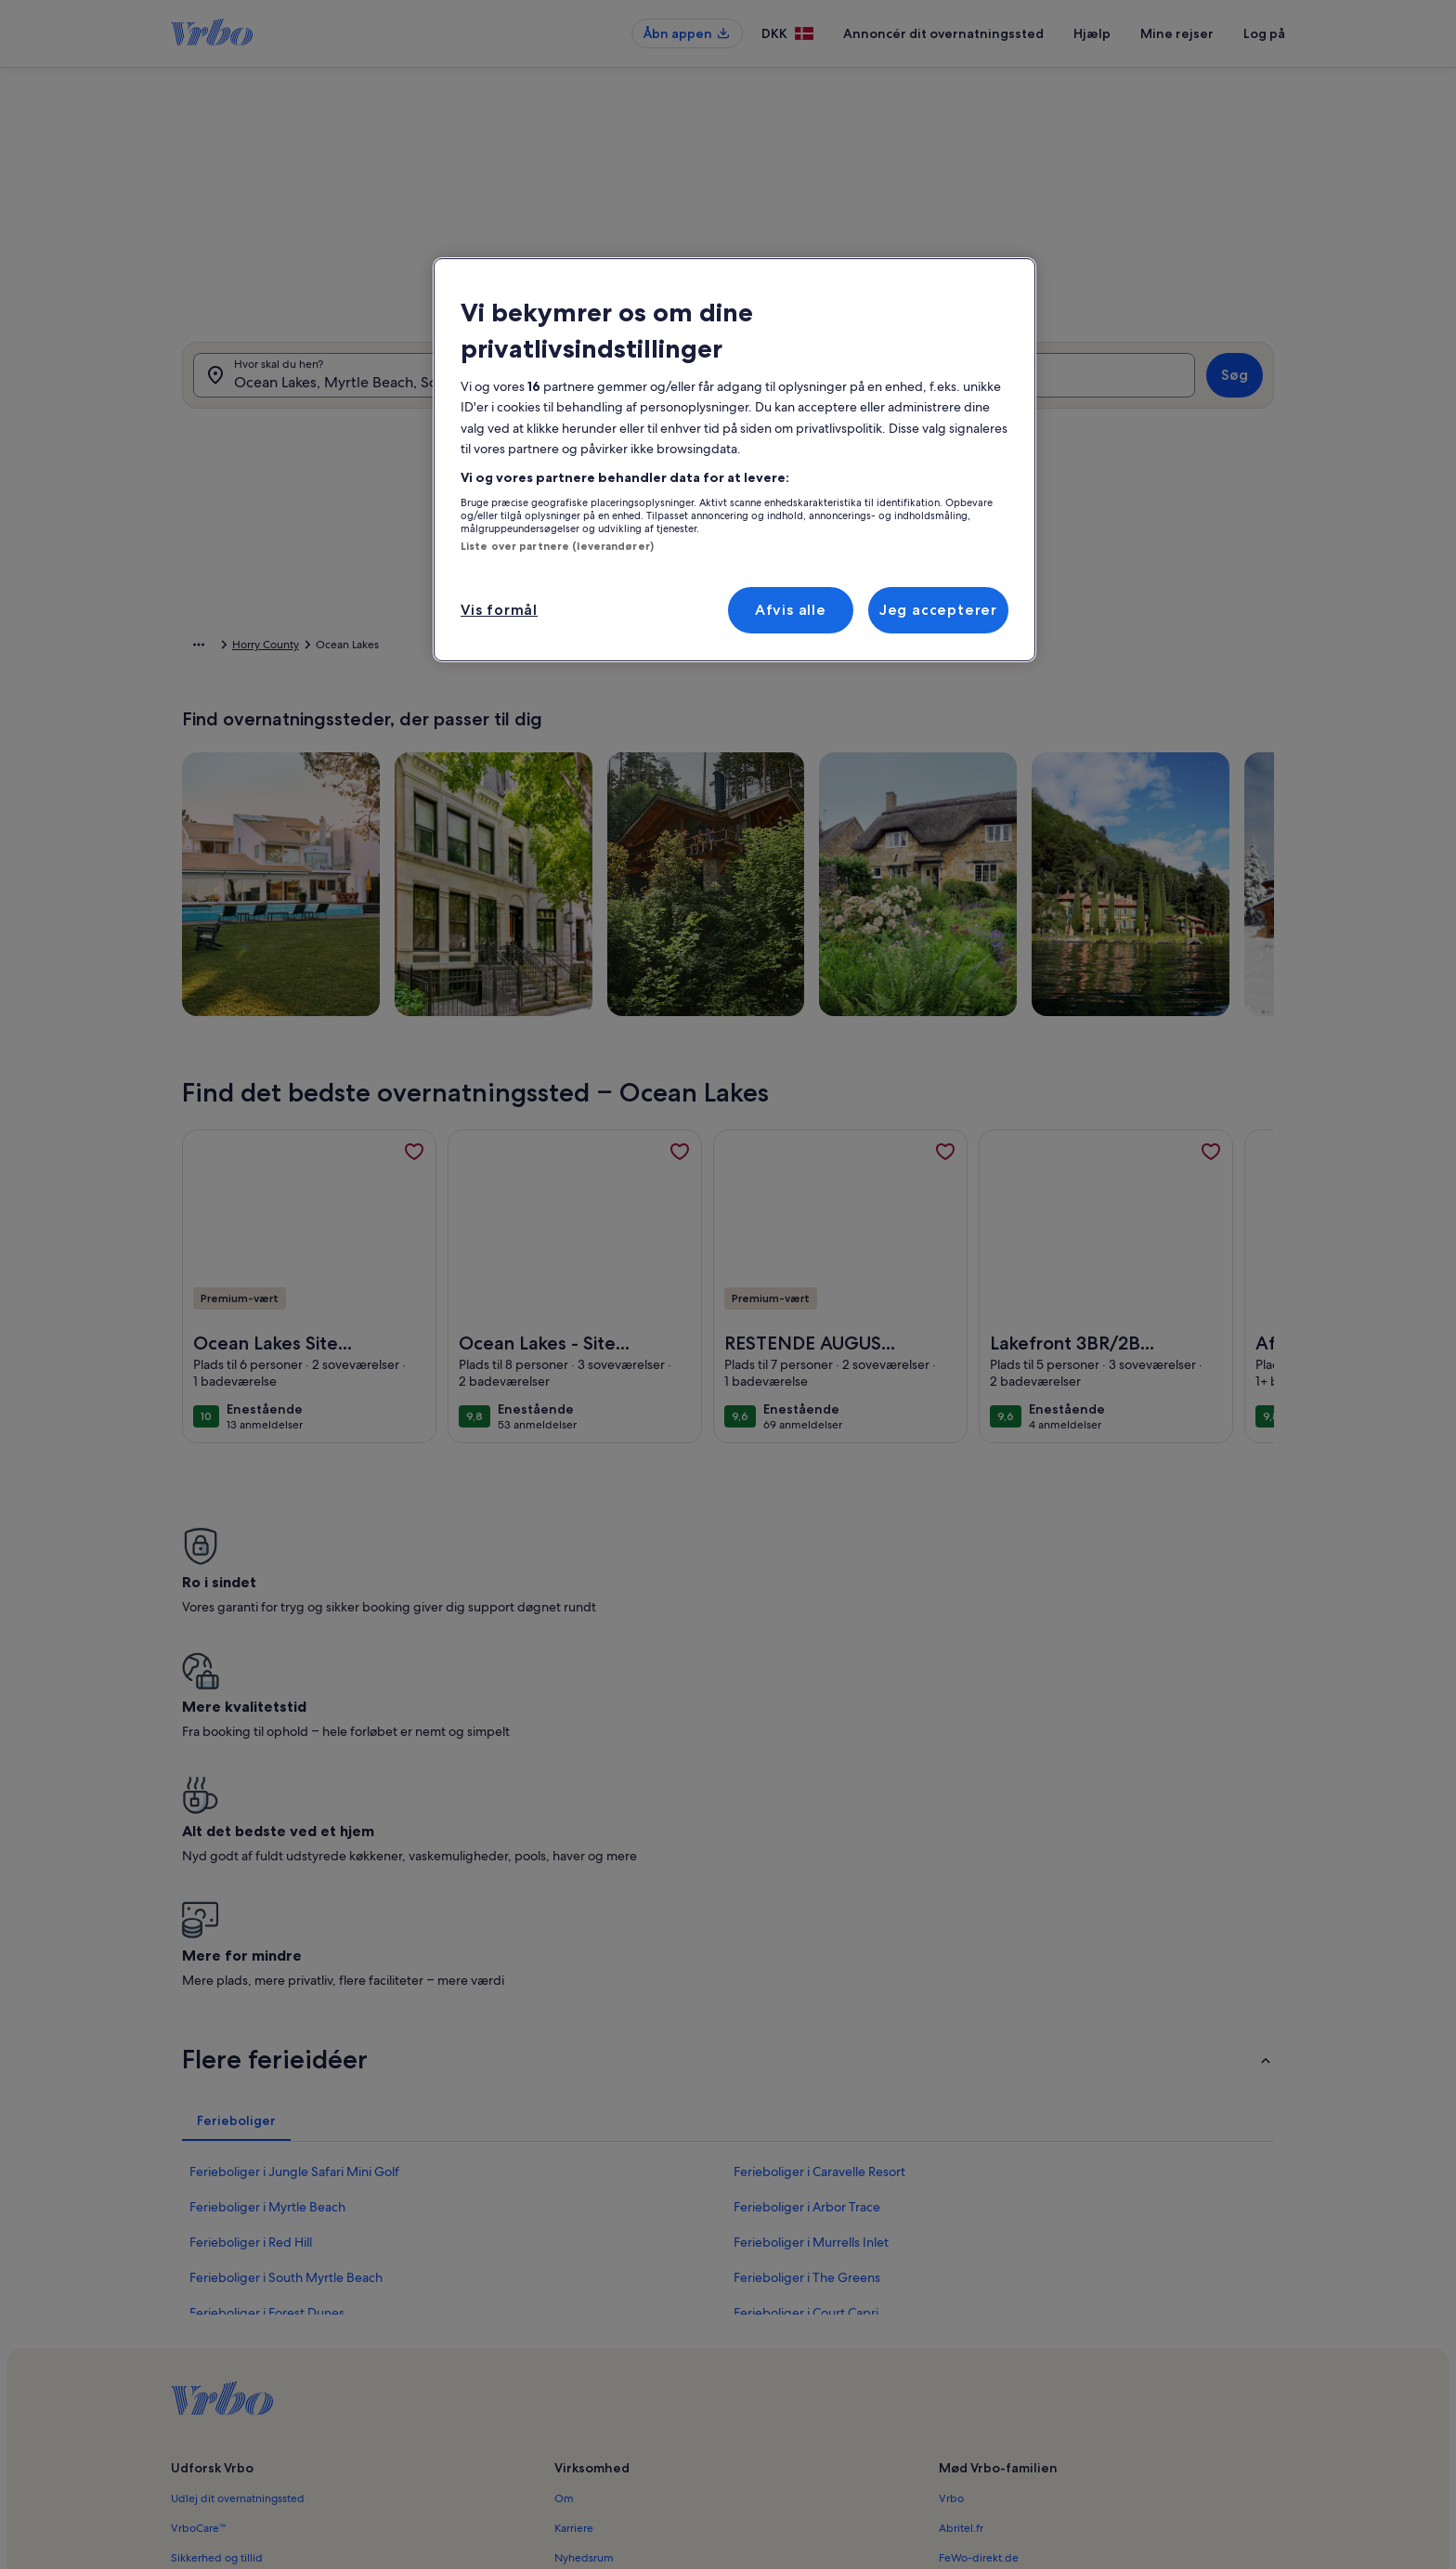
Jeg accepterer (938, 610)
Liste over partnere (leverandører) (557, 546)
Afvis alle (790, 610)
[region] (734, 459)
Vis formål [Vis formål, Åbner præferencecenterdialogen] (499, 610)
